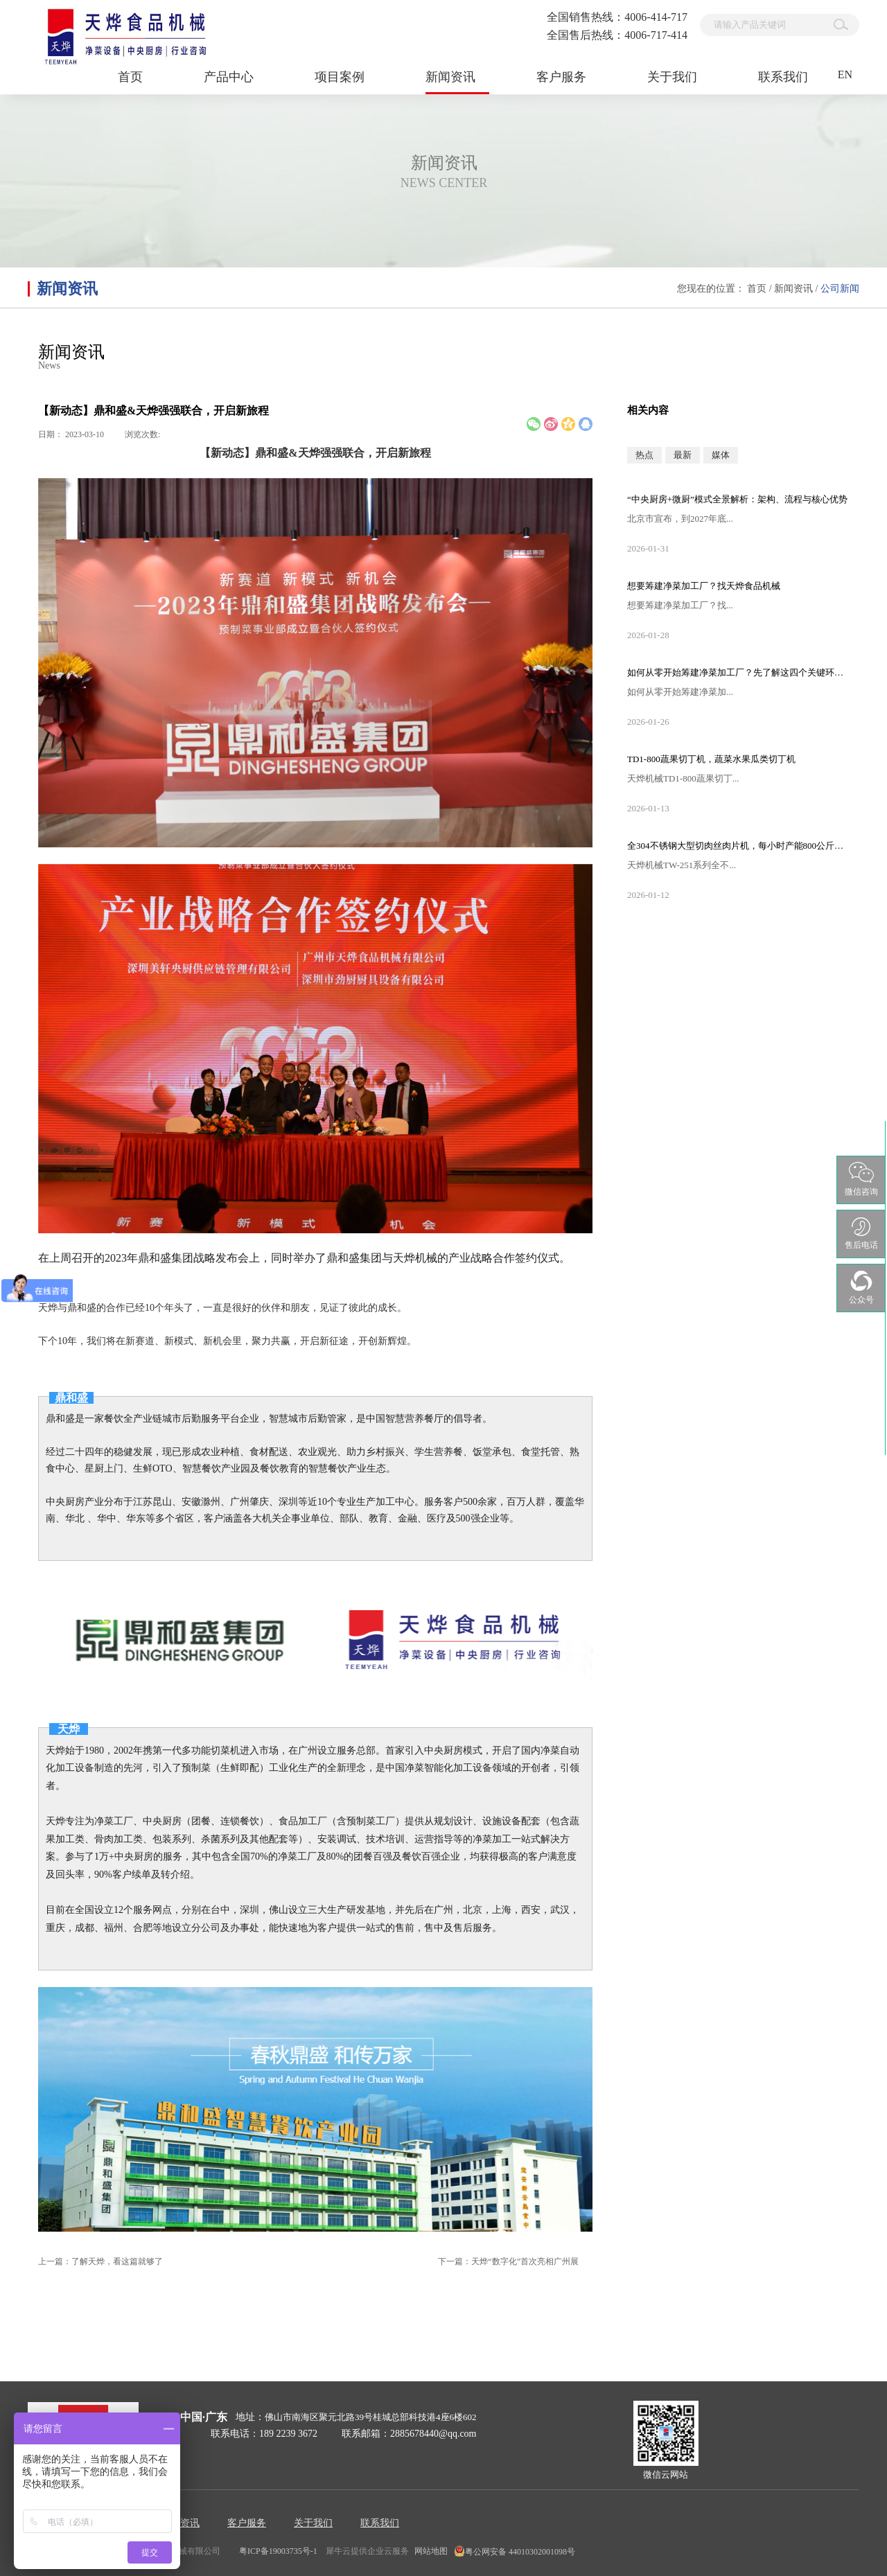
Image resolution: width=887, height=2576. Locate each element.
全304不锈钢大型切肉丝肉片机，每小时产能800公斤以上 (738, 845)
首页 (130, 77)
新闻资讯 (793, 288)
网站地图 (429, 2551)
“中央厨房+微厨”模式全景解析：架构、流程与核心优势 (737, 499)
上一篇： (100, 2261)
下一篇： (508, 2261)
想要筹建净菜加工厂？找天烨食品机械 (703, 585)
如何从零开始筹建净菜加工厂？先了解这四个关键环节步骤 (738, 672)
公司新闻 (839, 288)
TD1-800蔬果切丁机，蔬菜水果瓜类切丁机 (711, 759)
